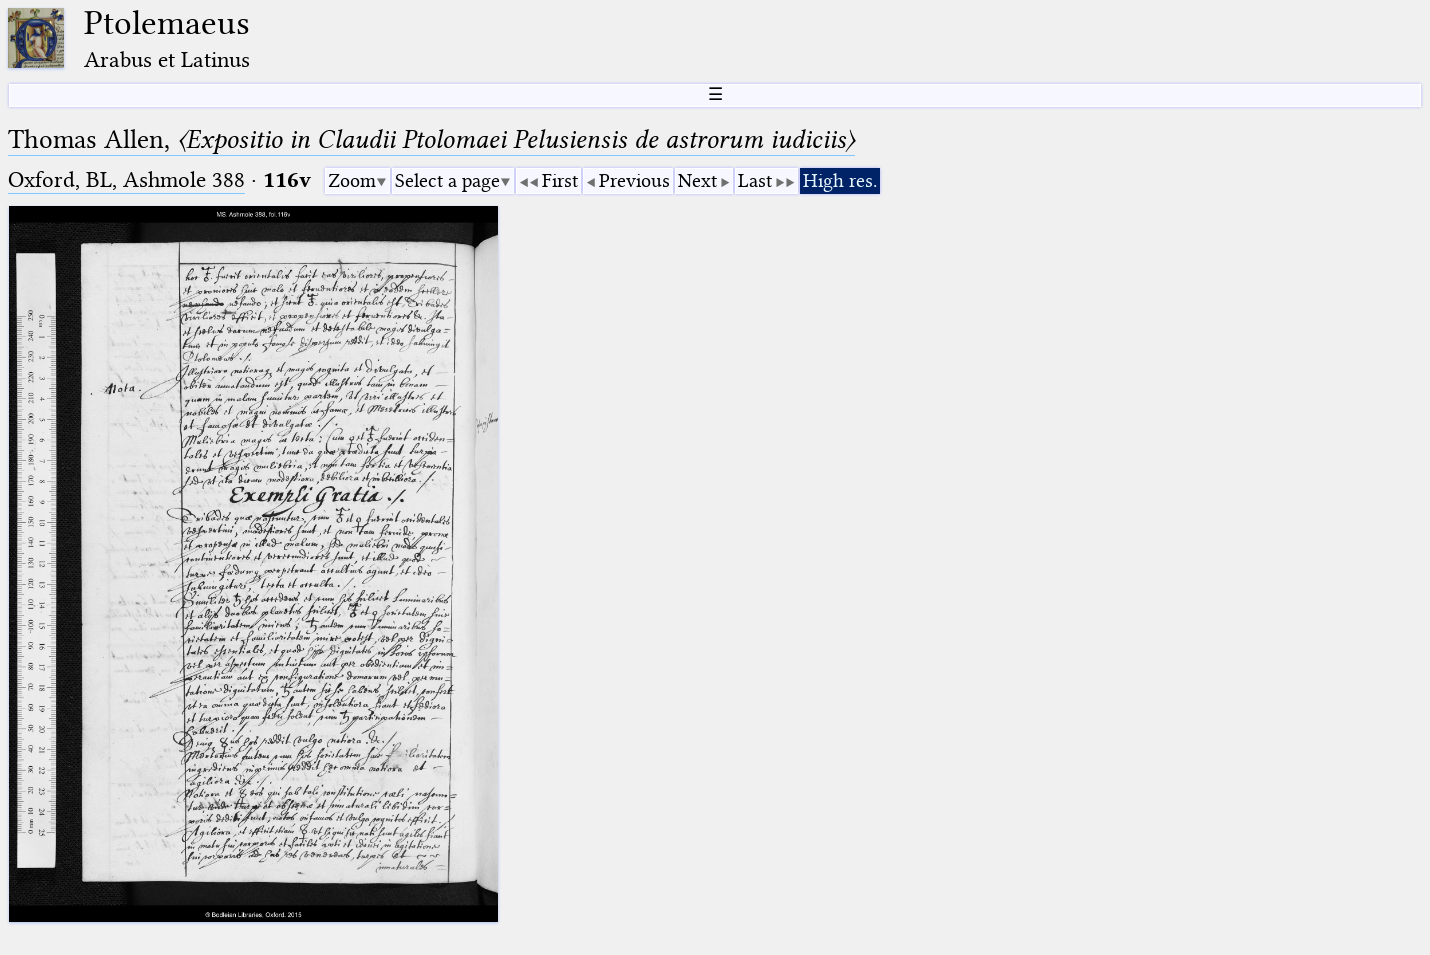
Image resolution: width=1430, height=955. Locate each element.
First (560, 180)
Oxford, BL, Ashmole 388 (126, 179)
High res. (840, 180)
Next (697, 180)
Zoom (352, 180)
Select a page (447, 180)
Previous (634, 180)
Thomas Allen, (431, 139)
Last (755, 180)
